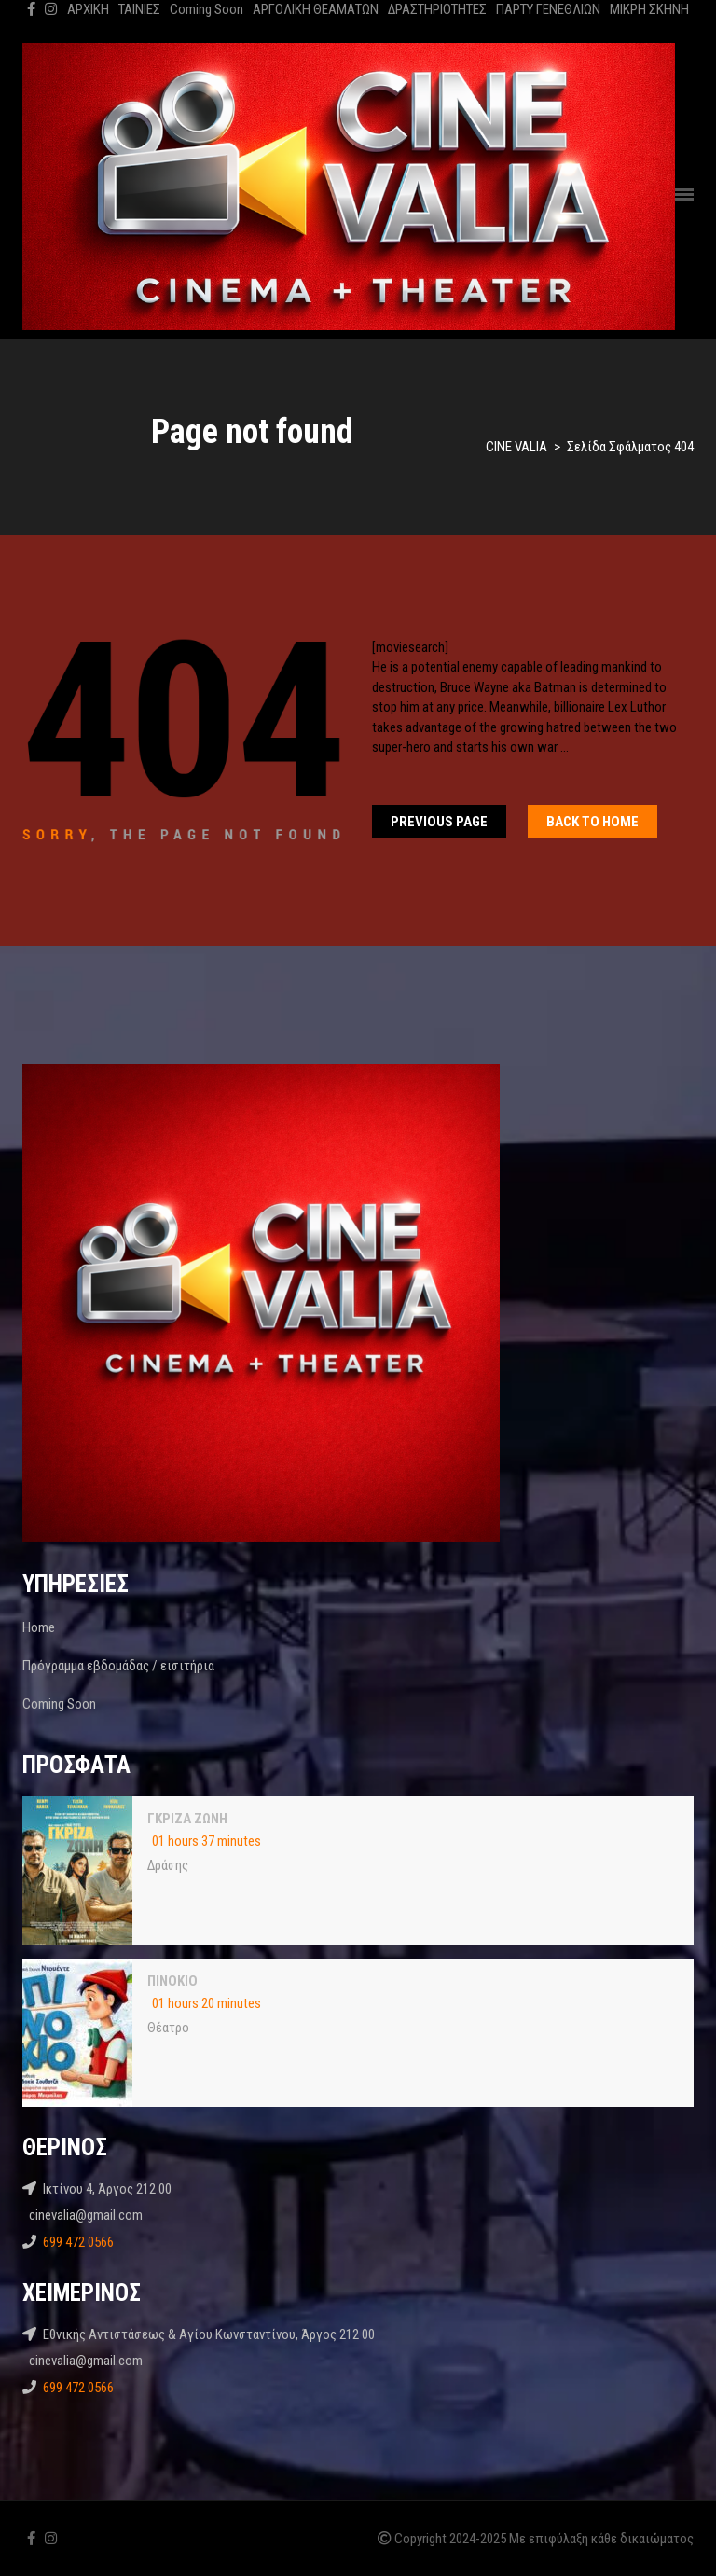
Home (38, 1627)
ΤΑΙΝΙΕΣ (139, 9)
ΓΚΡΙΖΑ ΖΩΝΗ (187, 1818)
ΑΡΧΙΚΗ (88, 9)
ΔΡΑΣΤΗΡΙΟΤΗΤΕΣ (437, 9)
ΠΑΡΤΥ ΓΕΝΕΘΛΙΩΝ (548, 9)
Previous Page (439, 821)
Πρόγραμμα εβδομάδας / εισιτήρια (118, 1665)
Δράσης (167, 1865)
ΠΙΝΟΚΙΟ (172, 1981)
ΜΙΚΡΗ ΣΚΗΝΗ (649, 9)
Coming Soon (206, 9)
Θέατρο (168, 2027)
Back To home (592, 821)
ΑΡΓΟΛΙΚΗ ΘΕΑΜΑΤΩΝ (316, 9)
